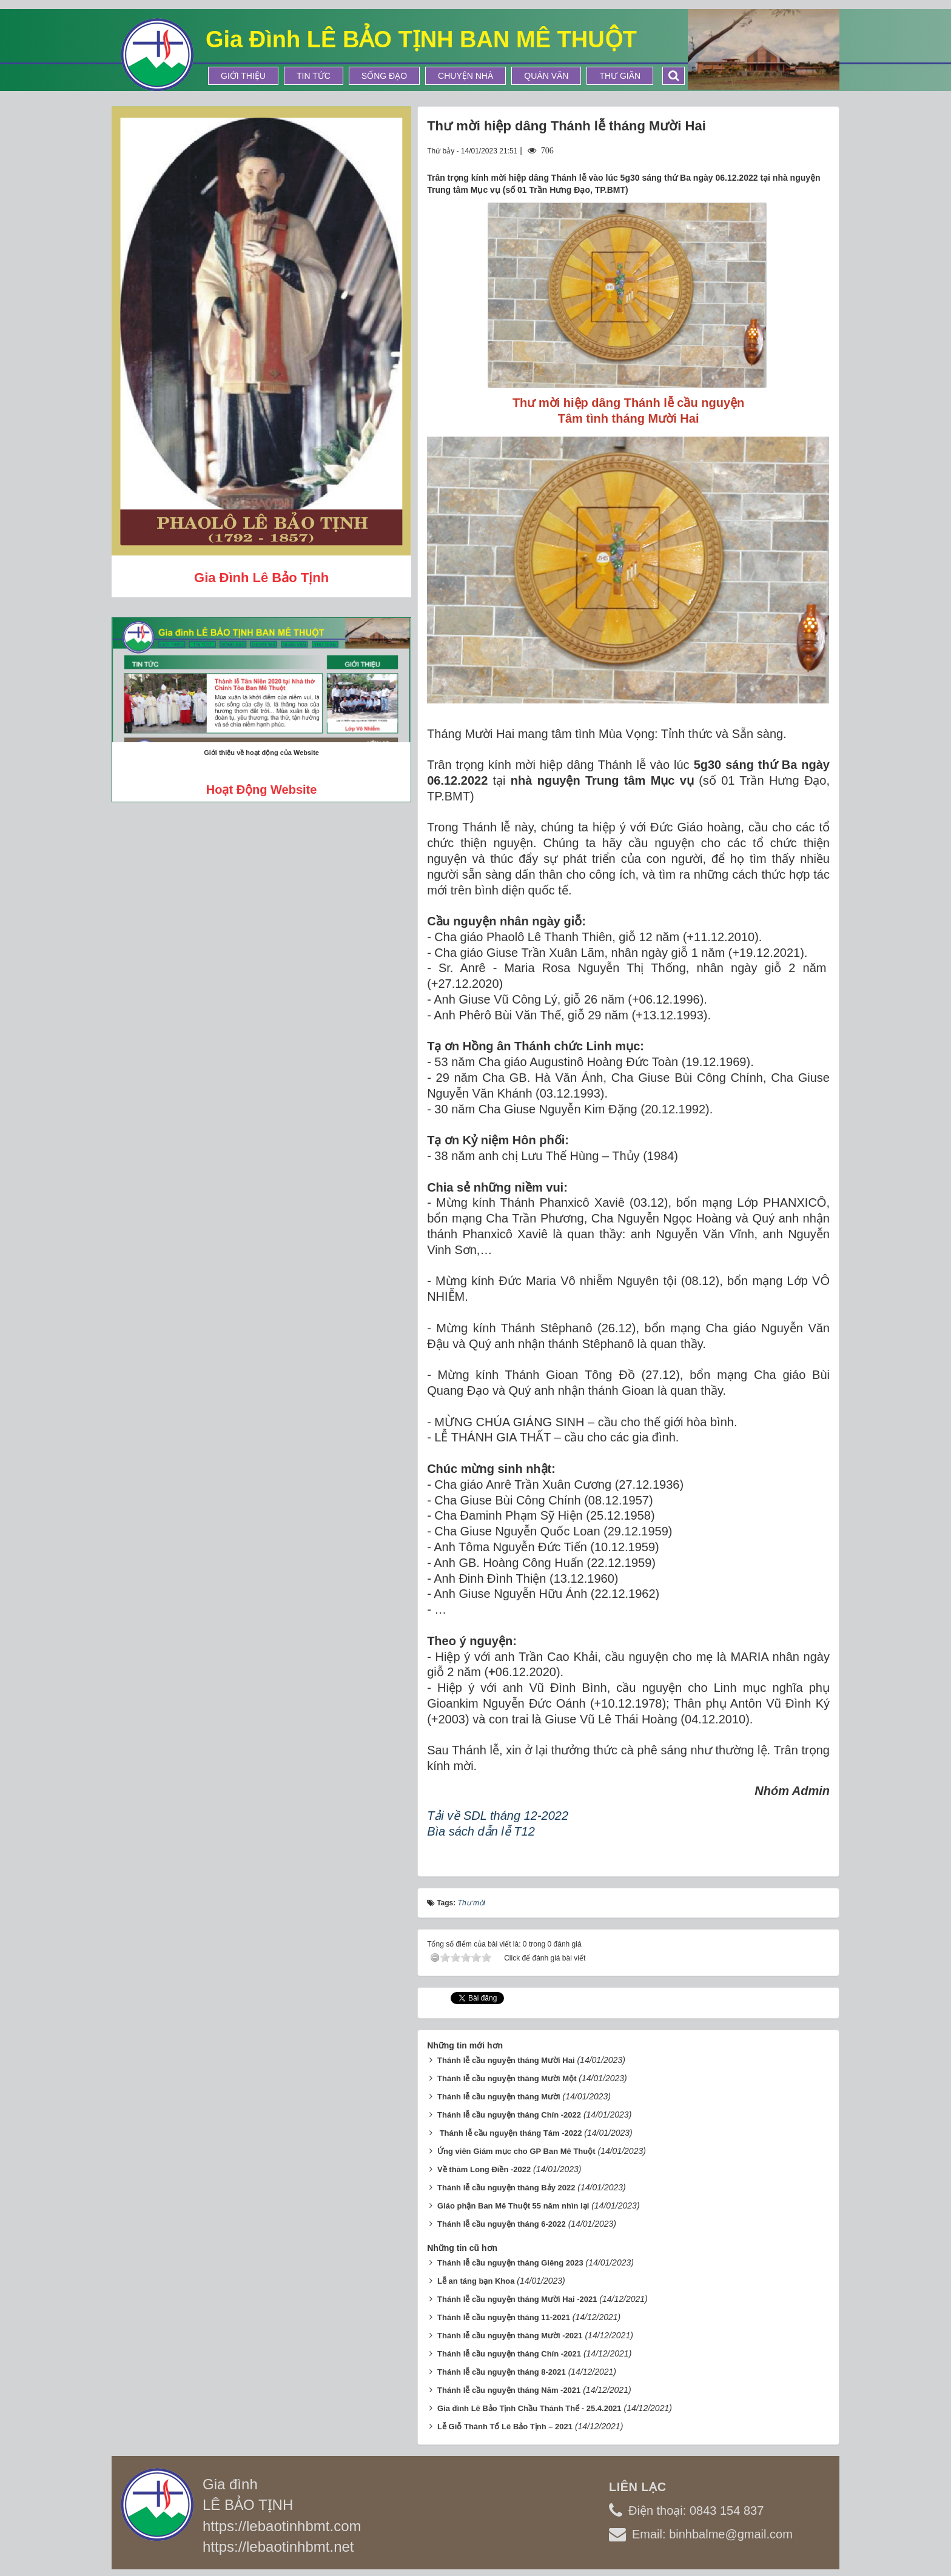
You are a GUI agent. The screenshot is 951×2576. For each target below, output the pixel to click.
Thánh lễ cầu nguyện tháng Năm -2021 (508, 2386)
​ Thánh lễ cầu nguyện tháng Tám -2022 (509, 2129)
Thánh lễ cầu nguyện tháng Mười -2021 (510, 2331)
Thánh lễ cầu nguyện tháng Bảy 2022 (506, 2184)
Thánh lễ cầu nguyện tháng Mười (498, 2093)
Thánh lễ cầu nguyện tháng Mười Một (506, 2074)
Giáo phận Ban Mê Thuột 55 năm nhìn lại (513, 2202)
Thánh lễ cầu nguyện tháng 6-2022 (501, 2220)
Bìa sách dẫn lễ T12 (481, 1831)
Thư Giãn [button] (619, 76)
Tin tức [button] (314, 76)
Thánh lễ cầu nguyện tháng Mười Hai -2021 (517, 2295)
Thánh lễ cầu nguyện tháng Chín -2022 (509, 2111)
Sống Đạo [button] (384, 76)
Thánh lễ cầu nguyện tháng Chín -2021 (509, 2350)
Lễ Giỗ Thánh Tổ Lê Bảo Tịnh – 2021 (505, 2422)
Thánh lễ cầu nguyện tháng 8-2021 (501, 2368)
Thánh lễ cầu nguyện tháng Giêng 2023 (510, 2259)
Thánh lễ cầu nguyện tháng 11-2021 (503, 2313)
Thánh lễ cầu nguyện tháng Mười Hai (506, 2056)
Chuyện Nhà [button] (465, 76)
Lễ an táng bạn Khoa (475, 2277)
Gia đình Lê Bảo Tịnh (261, 577)
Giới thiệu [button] (243, 76)
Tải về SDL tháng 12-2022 (497, 1815)
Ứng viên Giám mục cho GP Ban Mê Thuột (516, 2147)
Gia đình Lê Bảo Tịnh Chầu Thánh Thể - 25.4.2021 (529, 2404)
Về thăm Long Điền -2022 (484, 2165)
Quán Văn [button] (546, 76)
